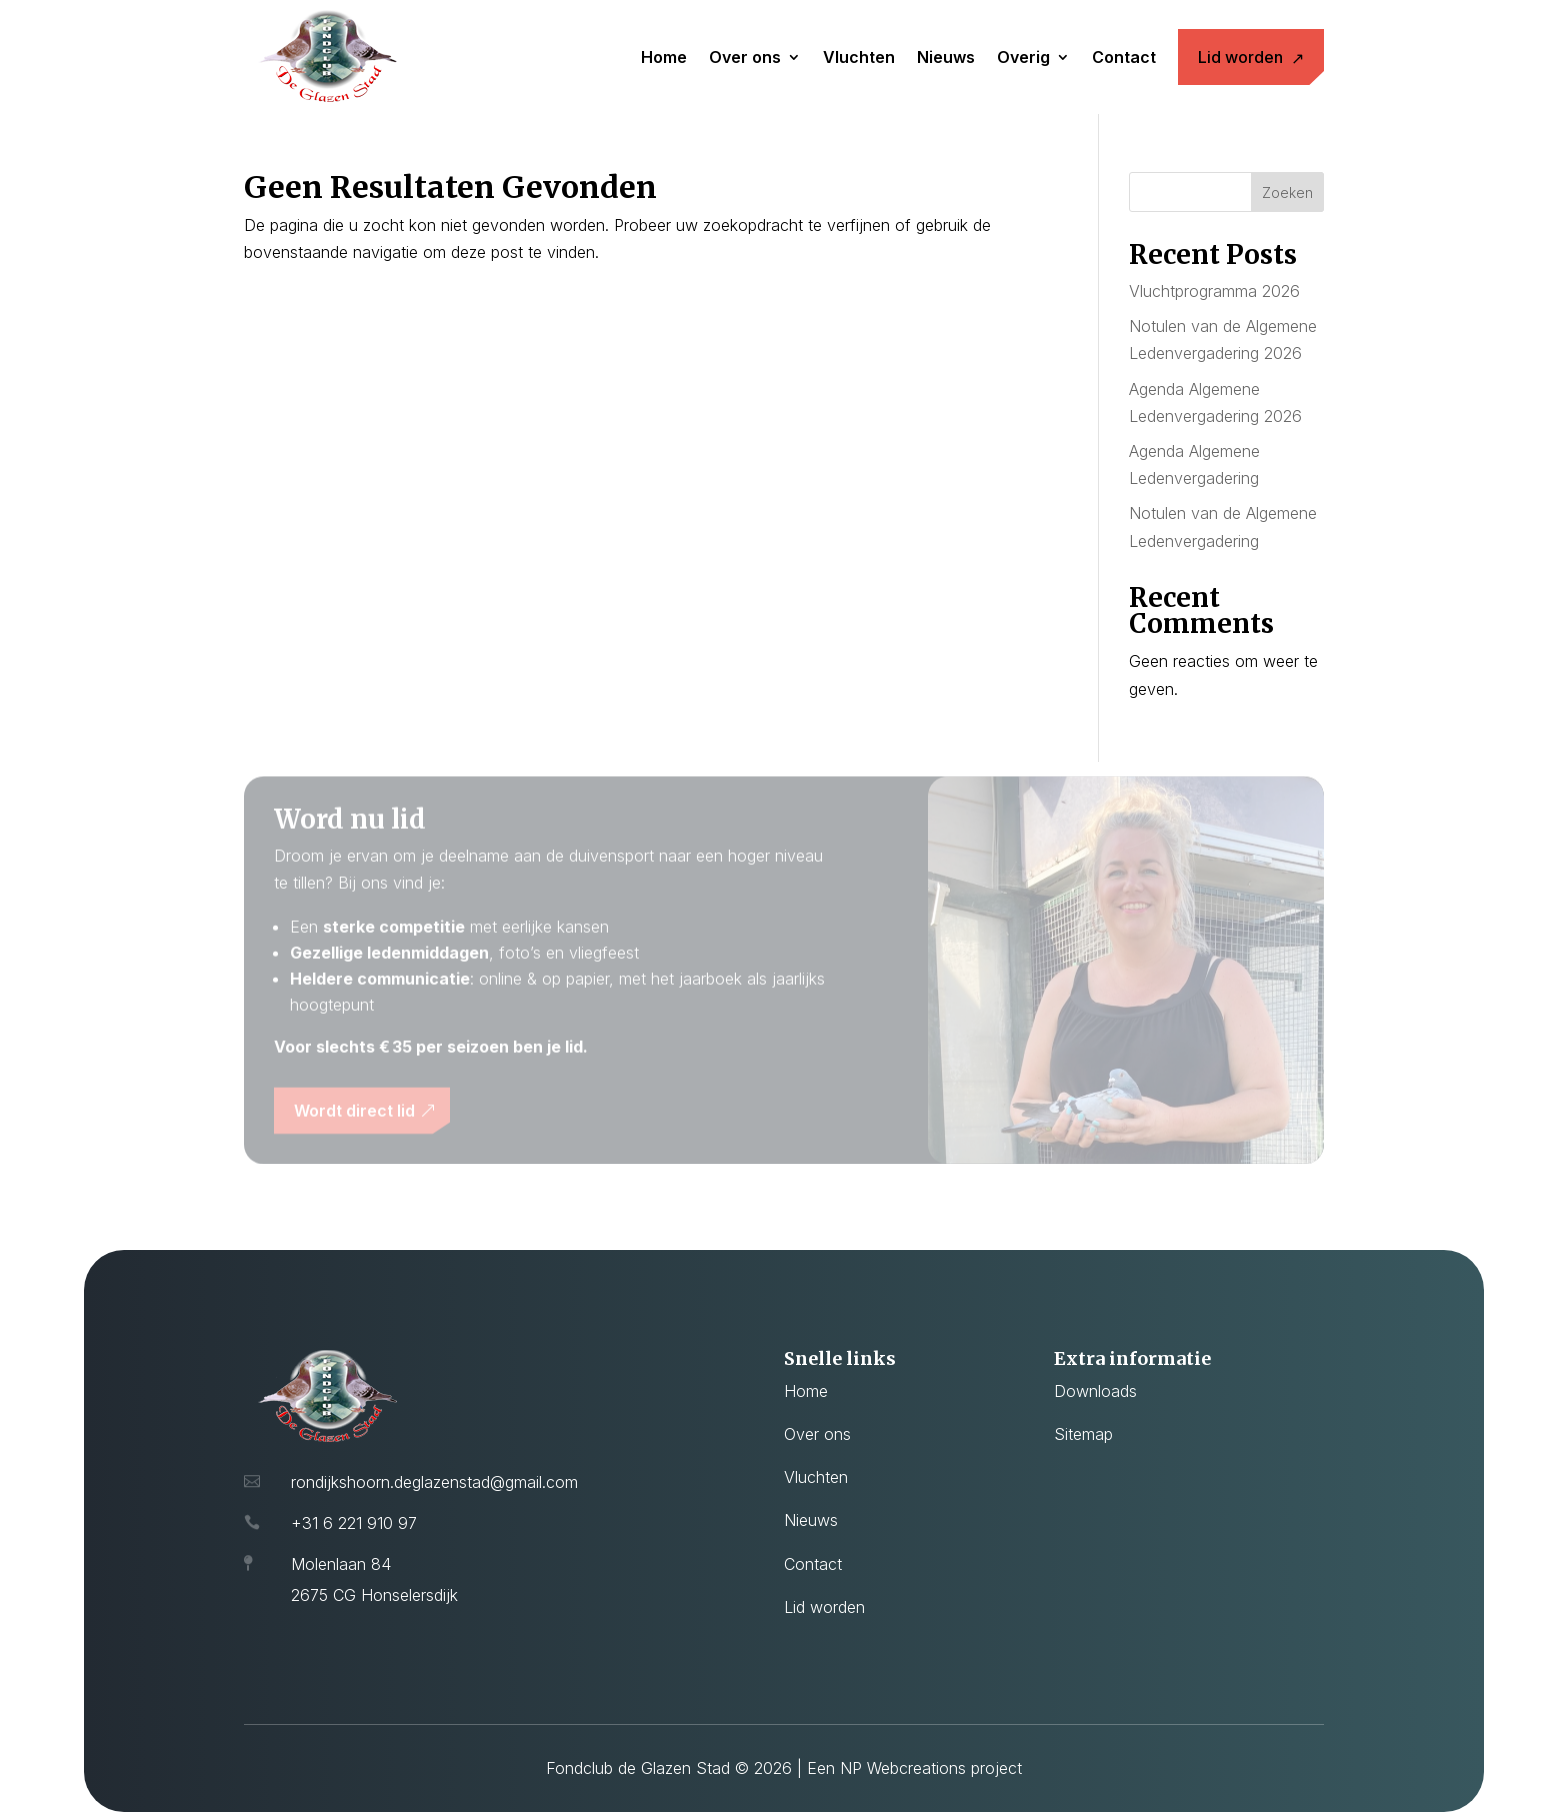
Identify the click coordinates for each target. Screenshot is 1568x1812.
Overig (1023, 57)
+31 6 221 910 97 (354, 1523)
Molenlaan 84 (341, 1564)
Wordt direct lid (354, 1117)
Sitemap (1083, 1434)
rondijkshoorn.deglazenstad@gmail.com (434, 1482)
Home (664, 57)
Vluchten (859, 57)
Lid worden (1240, 57)
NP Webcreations (903, 1768)
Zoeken (1287, 192)
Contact (1124, 57)
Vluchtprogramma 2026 (1214, 291)
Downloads (1095, 1391)
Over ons (745, 57)
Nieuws (946, 57)
